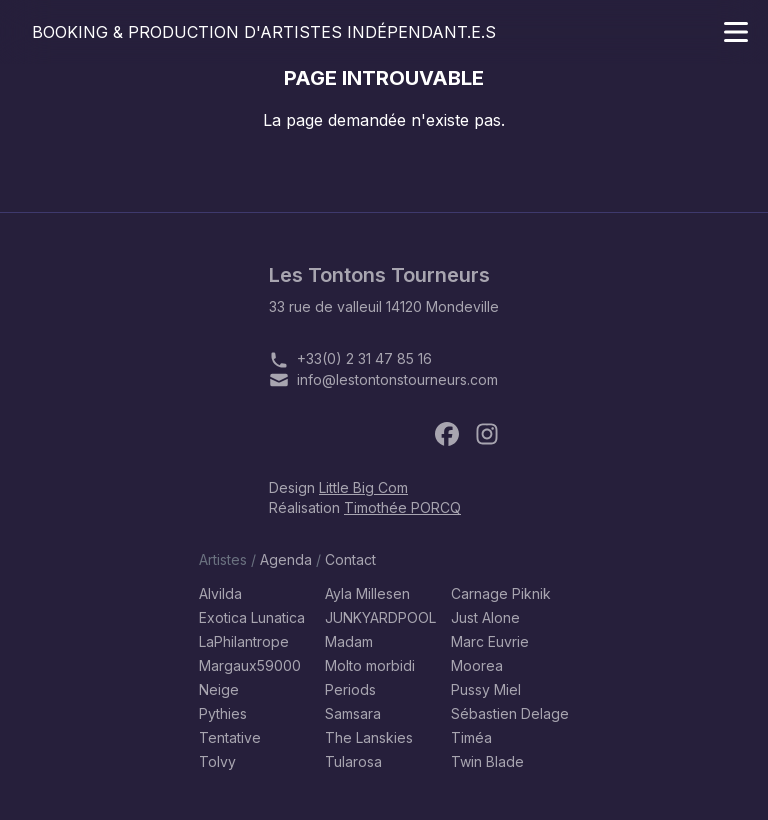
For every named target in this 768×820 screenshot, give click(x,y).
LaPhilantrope (244, 641)
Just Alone (485, 617)
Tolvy (217, 761)
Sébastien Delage (510, 713)
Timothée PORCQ (402, 507)
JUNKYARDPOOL (380, 617)
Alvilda (220, 593)
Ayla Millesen (367, 593)
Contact (350, 559)
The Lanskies (369, 737)
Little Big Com (363, 487)
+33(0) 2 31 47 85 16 (364, 358)
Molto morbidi (370, 665)
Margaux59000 (250, 665)
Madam (349, 641)
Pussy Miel (486, 689)
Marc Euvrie (490, 641)
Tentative (230, 737)
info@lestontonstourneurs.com (397, 379)
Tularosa (353, 761)
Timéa (471, 737)
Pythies (223, 713)
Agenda (286, 559)
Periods (350, 689)
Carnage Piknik (501, 593)
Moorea (477, 665)
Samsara (353, 713)
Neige (219, 689)
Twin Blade (487, 761)
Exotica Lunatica (252, 617)
